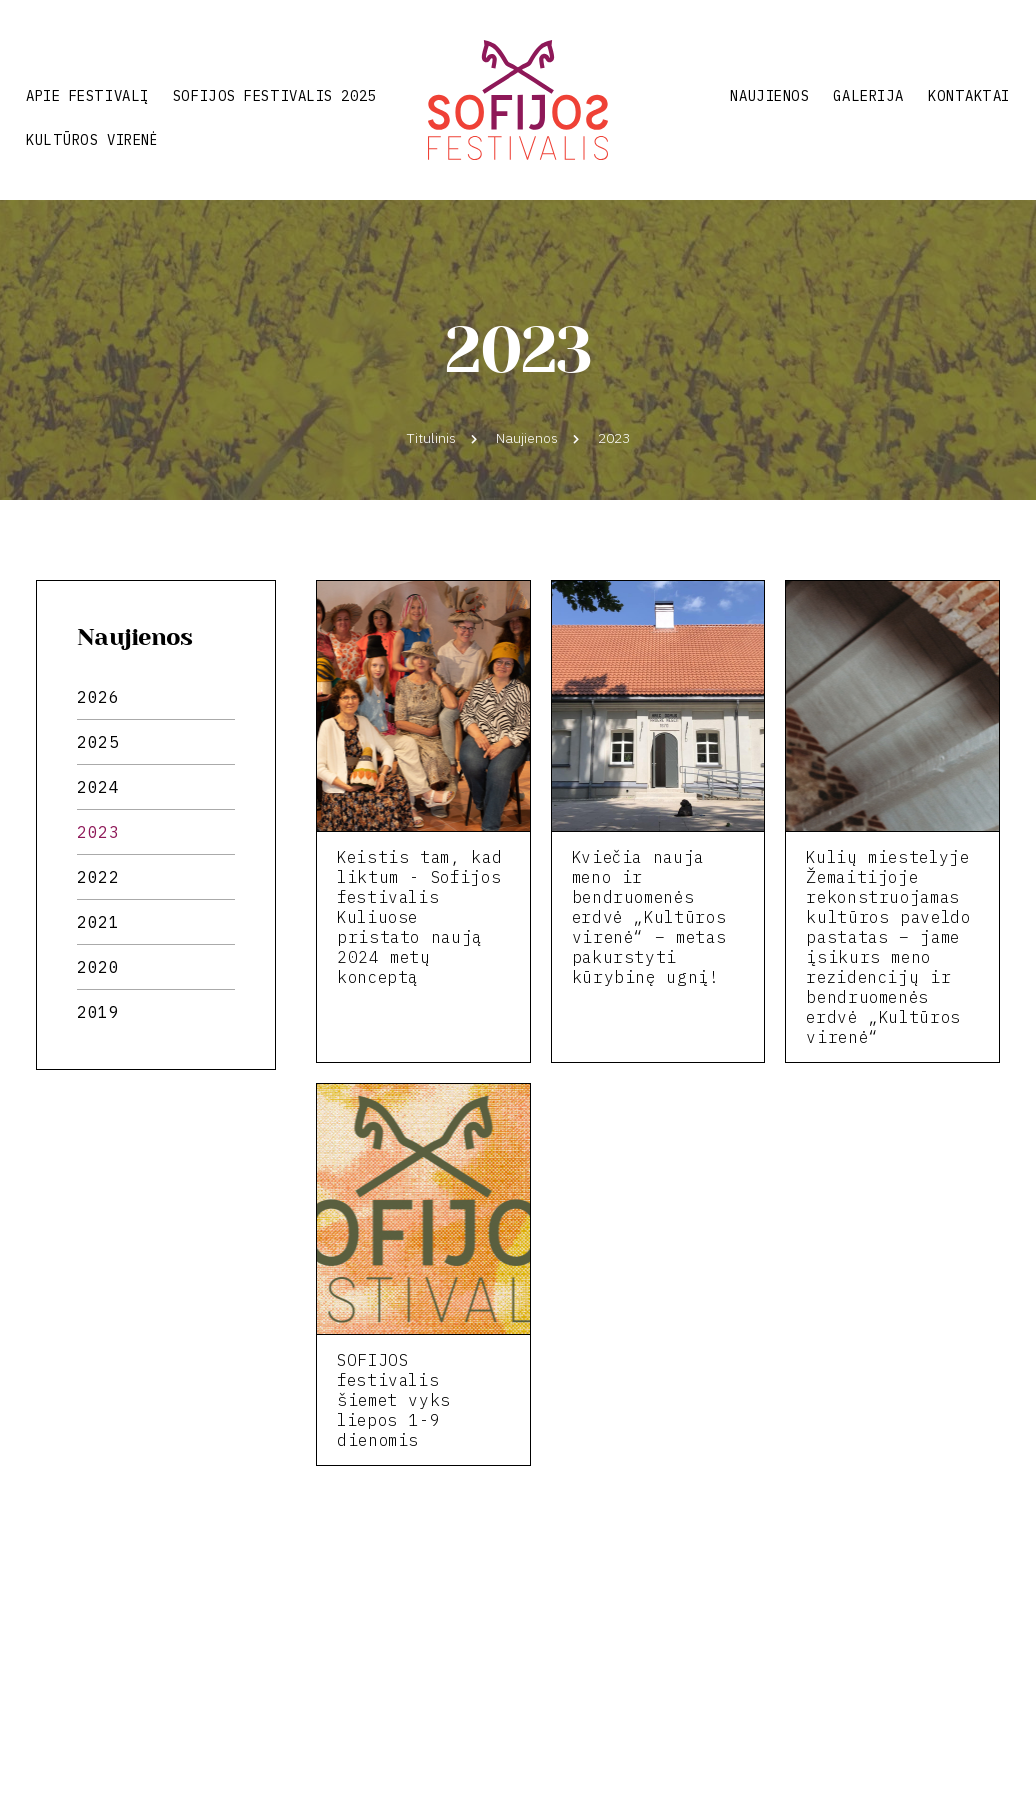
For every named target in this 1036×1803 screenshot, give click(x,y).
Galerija (868, 96)
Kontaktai (969, 96)
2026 (98, 697)
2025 (98, 742)
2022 (98, 877)
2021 (98, 922)
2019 (98, 1012)
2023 (98, 832)
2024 (98, 787)
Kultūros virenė (91, 140)
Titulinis (431, 438)
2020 (98, 967)
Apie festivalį (87, 96)
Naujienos (769, 96)
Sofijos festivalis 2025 (274, 96)
